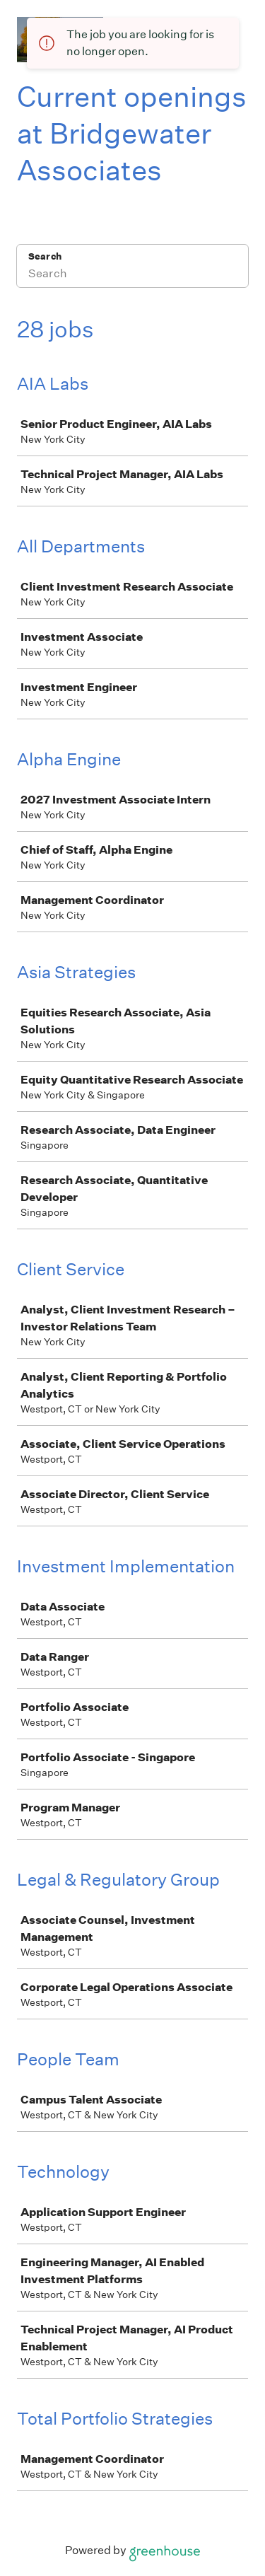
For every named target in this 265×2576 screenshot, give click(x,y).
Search (44, 256)
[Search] (132, 275)
